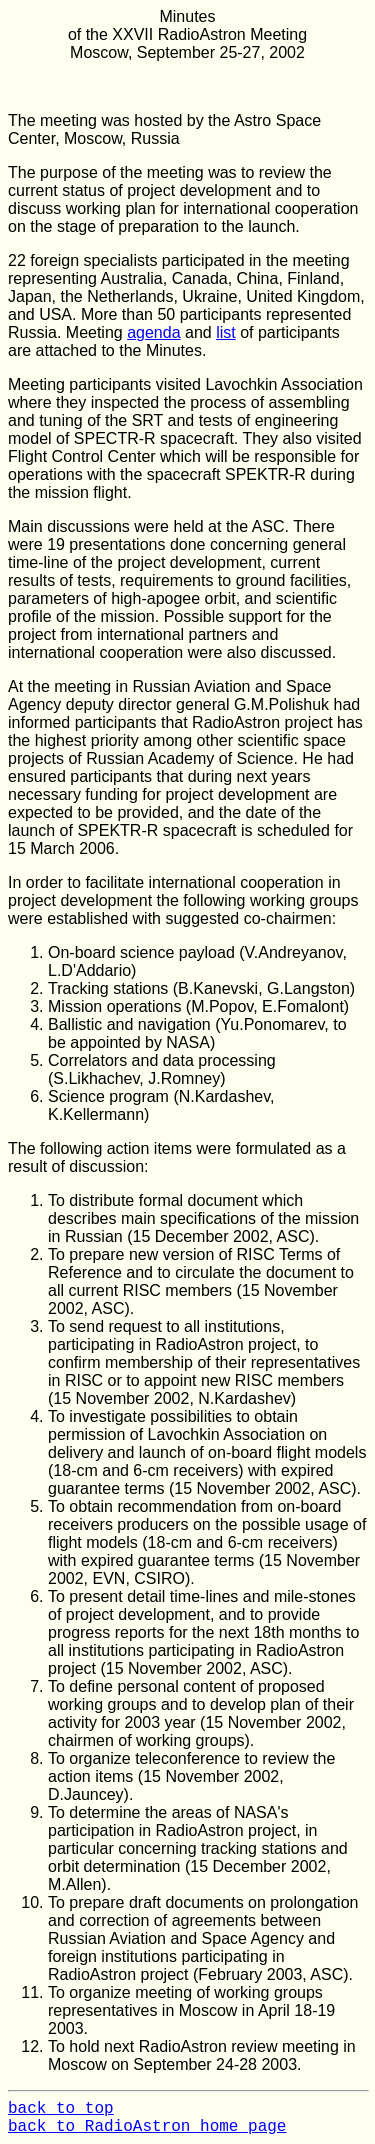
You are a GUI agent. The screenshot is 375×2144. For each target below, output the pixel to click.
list (226, 332)
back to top (61, 2109)
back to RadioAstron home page (147, 2127)
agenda (153, 332)
